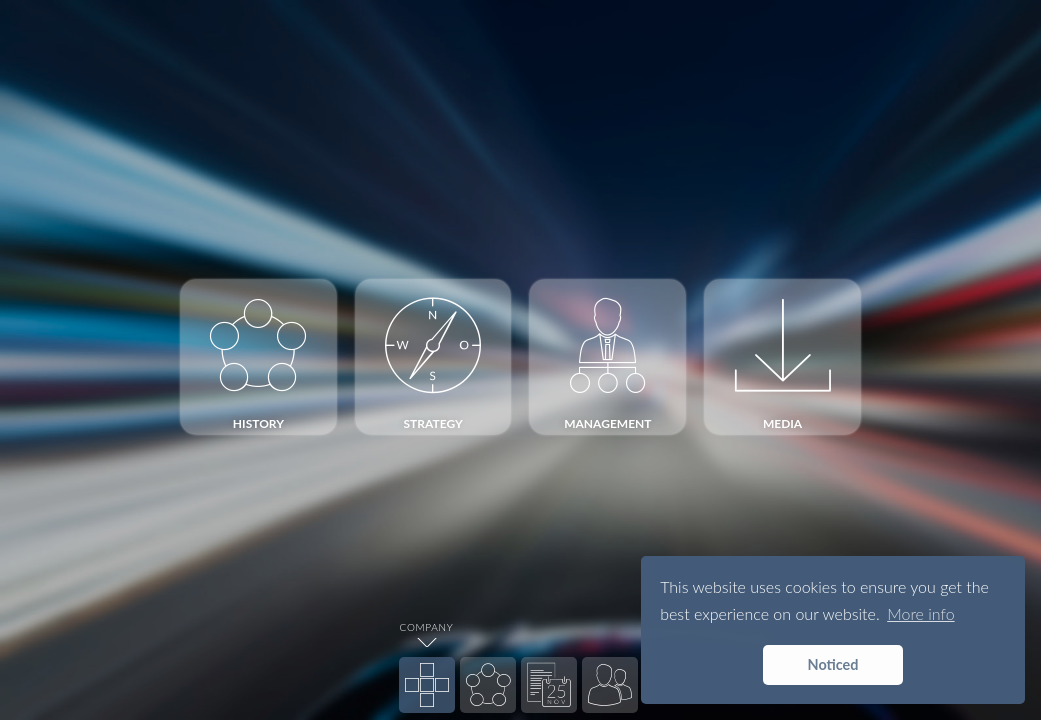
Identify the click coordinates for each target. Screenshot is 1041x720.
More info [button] (920, 613)
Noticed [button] (833, 664)
